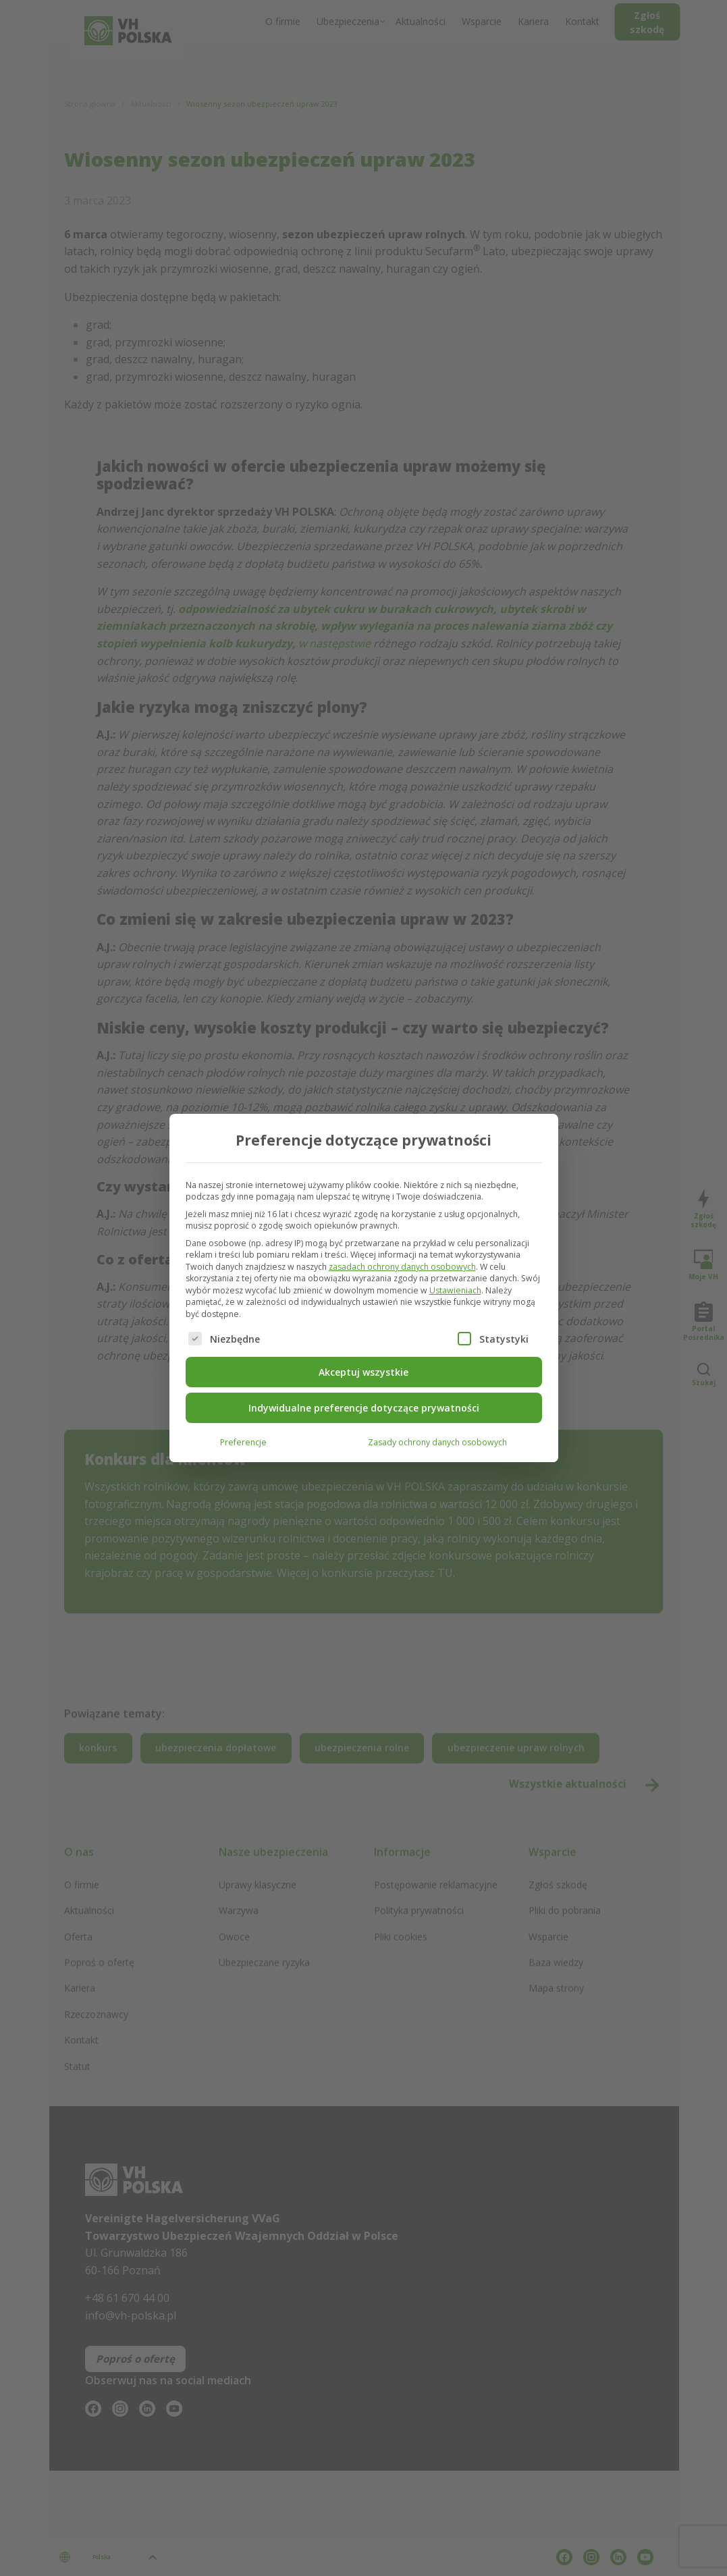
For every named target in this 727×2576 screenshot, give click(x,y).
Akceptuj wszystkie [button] (363, 1372)
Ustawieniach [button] (455, 1290)
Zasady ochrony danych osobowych (437, 1442)
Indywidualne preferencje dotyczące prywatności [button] (363, 1407)
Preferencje (243, 1442)
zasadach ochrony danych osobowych (402, 1266)
